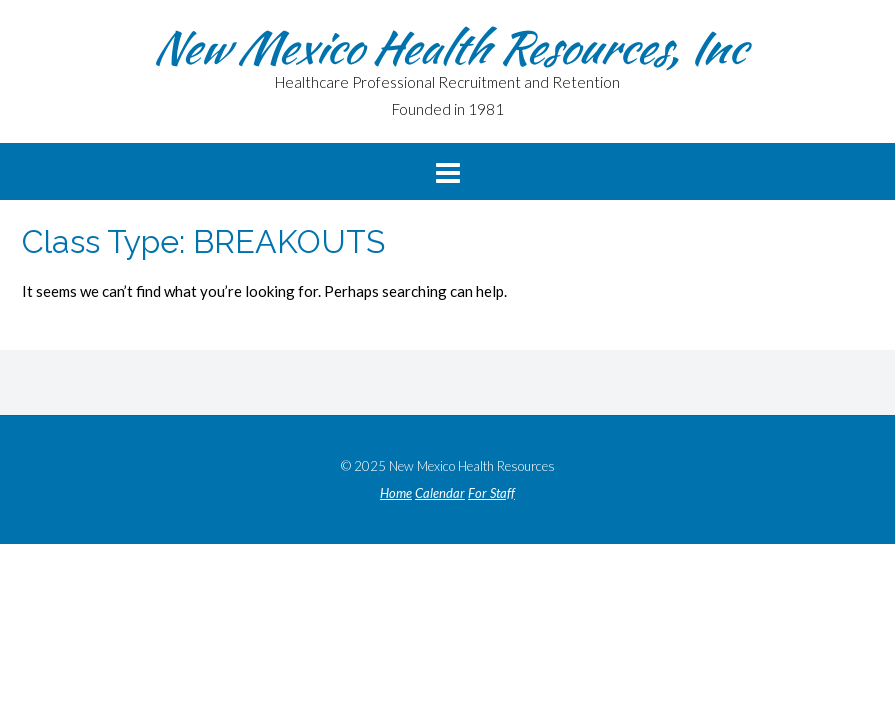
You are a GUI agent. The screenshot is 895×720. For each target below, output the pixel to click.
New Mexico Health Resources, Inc (448, 47)
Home (396, 493)
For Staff (491, 493)
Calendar (440, 493)
